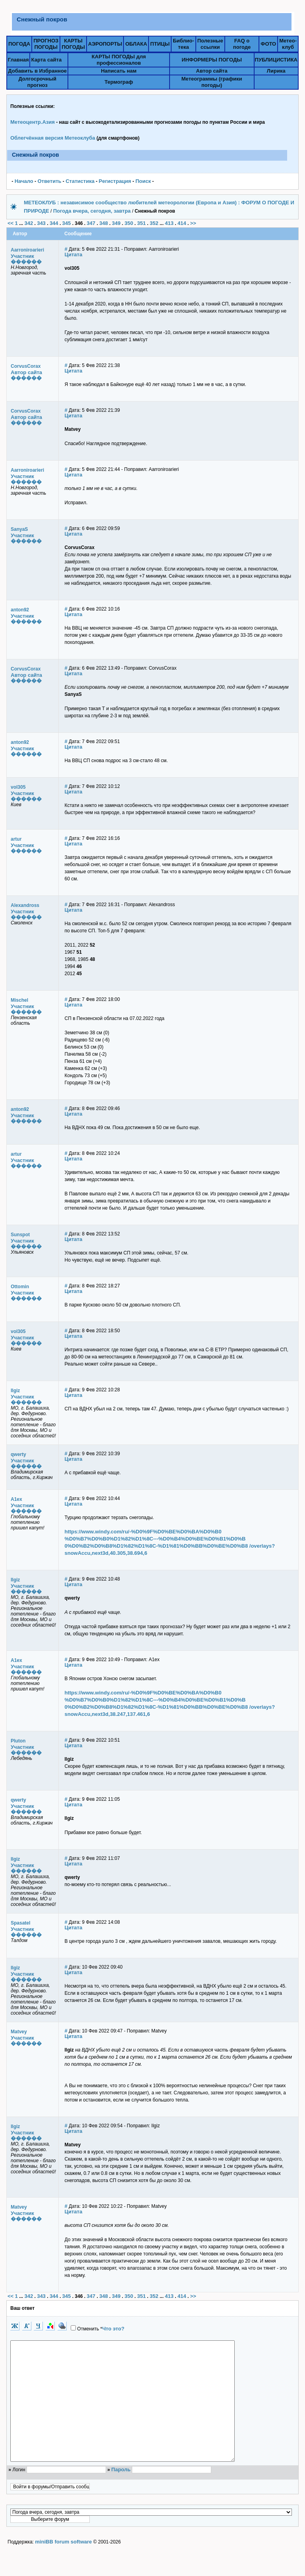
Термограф (118, 82)
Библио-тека (183, 44)
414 (182, 223)
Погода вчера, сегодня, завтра (92, 211)
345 (66, 223)
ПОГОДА (19, 44)
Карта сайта (46, 60)
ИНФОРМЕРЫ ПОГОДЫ (211, 60)
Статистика (80, 181)
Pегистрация (115, 181)
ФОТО (268, 44)
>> (193, 223)
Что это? (113, 2329)
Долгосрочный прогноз (37, 82)
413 (169, 223)
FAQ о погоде (242, 44)
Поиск (143, 181)
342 (28, 223)
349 (116, 223)
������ (26, 262)
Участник (22, 256)
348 (103, 223)
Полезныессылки (210, 44)
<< (11, 223)
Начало (24, 181)
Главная (18, 60)
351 (141, 223)
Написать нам (119, 71)
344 (54, 223)
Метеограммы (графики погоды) (211, 82)
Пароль (120, 2493)
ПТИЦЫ (160, 44)
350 (129, 223)
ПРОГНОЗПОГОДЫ (45, 44)
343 (41, 223)
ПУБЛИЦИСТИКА (276, 60)
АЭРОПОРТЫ (105, 44)
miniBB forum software (63, 2565)
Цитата (74, 254)
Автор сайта (212, 71)
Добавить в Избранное (37, 71)
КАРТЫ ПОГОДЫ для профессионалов (119, 60)
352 (154, 223)
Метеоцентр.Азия (32, 122)
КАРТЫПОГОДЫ (73, 44)
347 (91, 223)
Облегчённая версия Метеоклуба (52, 138)
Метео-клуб (288, 44)
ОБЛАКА (136, 44)
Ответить (49, 181)
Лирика (276, 71)
